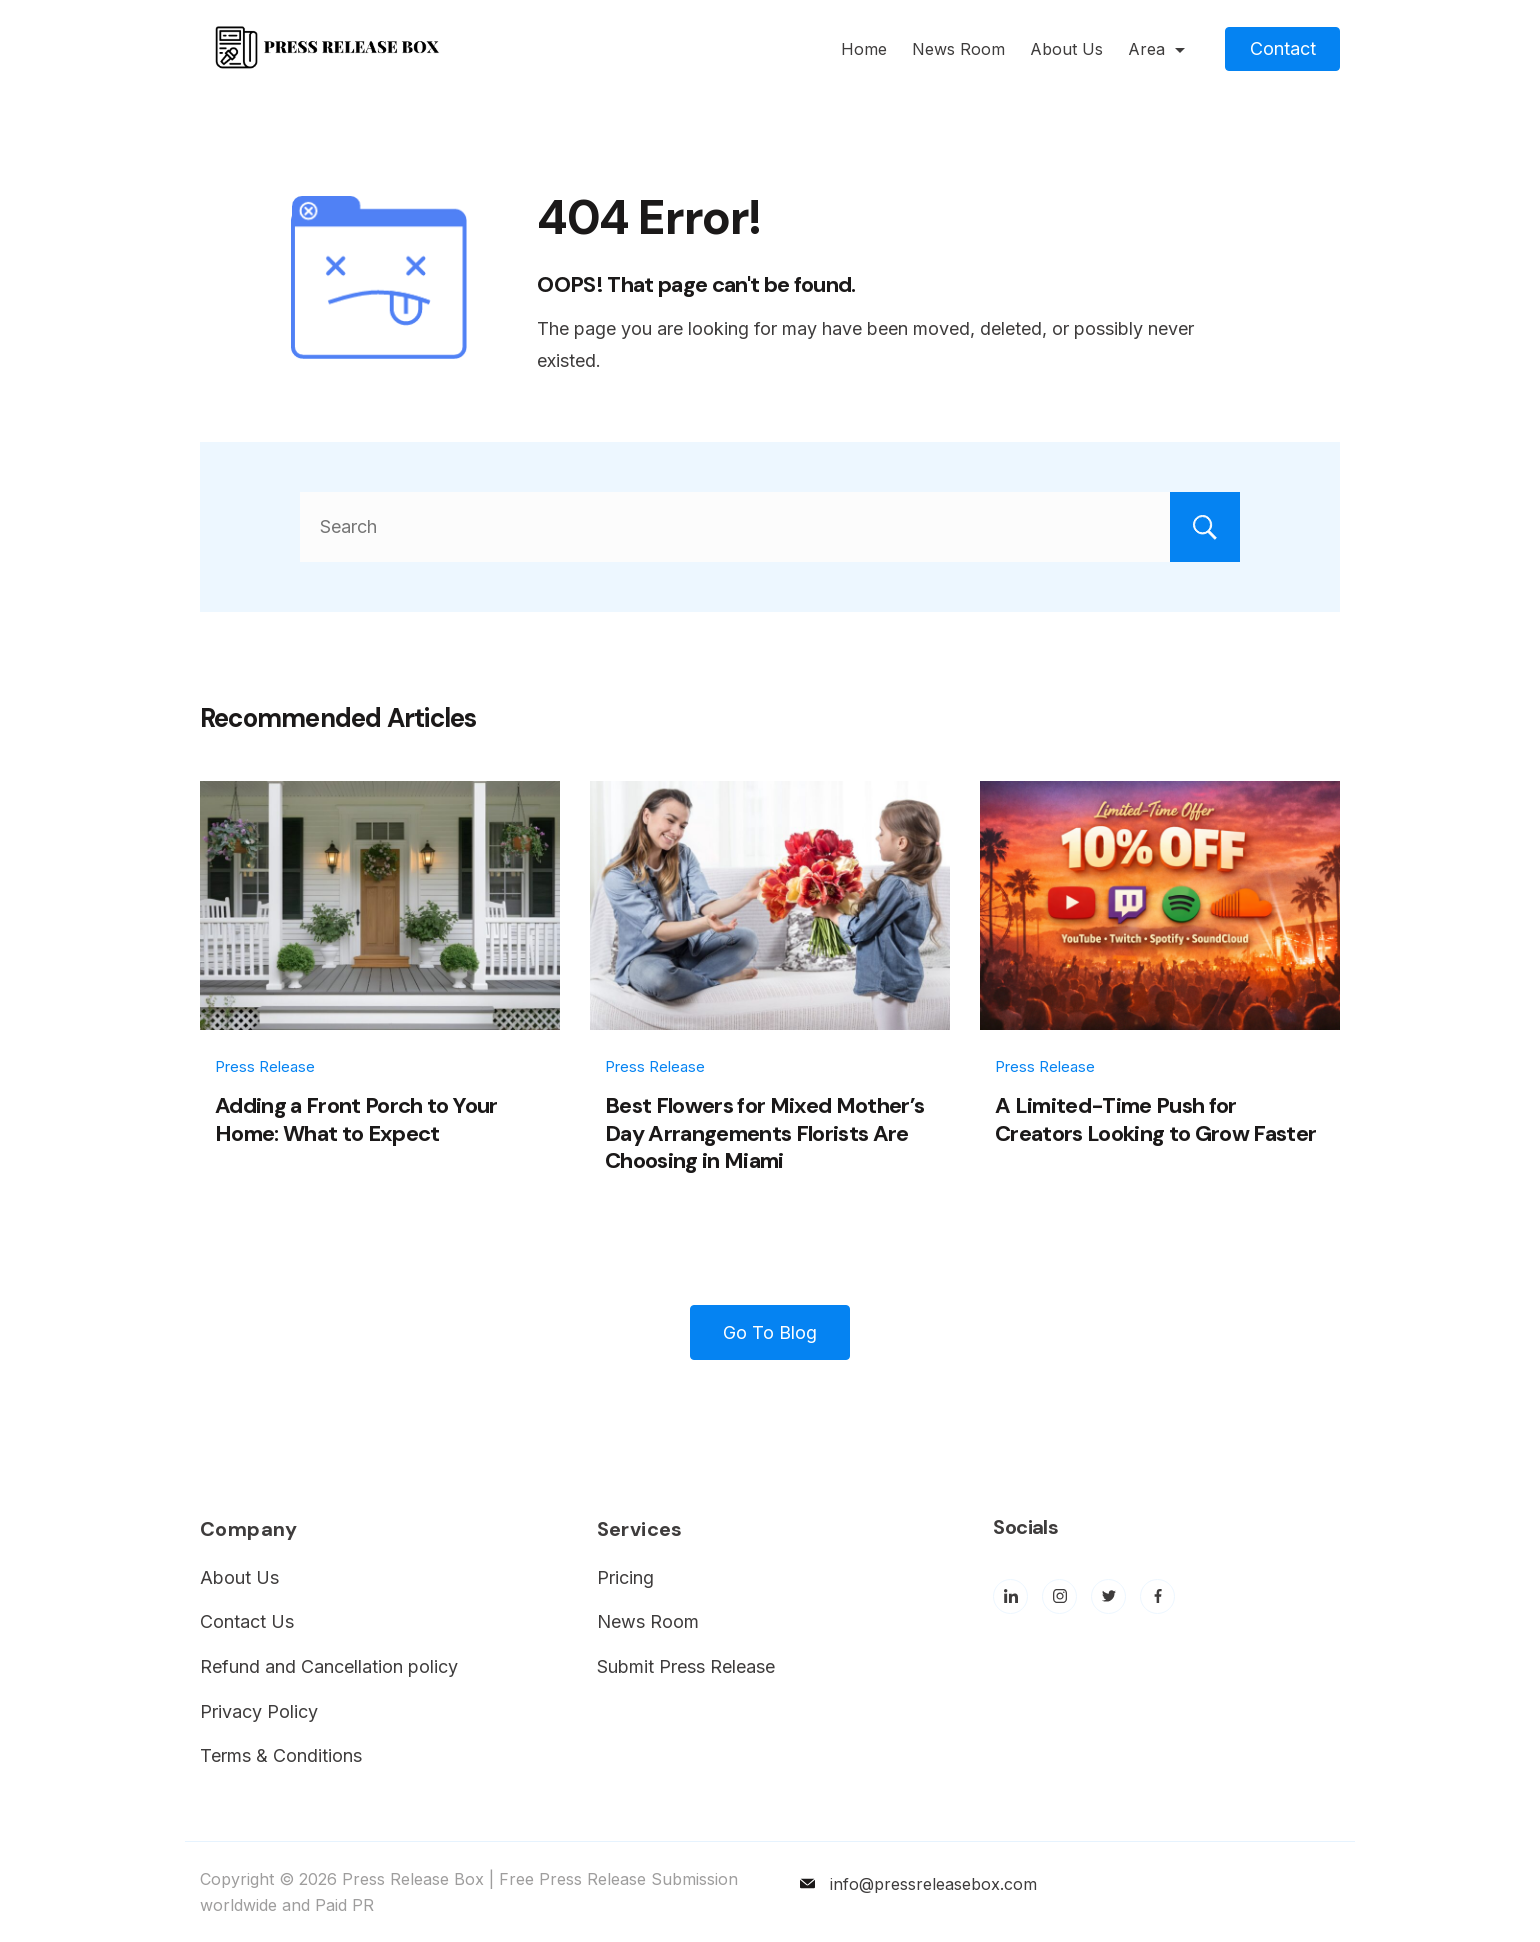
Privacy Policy (259, 1711)
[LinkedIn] (1010, 1596)
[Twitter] (1108, 1596)
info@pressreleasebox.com (933, 1884)
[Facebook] (1157, 1596)
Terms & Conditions (281, 1755)
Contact (1283, 48)
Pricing (625, 1577)
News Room (958, 49)
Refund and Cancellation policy (329, 1666)
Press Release (265, 1066)
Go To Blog (770, 1332)
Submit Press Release (686, 1666)
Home (864, 49)
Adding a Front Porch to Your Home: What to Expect (356, 1119)
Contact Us (247, 1621)
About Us (1066, 49)
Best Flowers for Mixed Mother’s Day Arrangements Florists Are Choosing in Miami (765, 1133)
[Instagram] (1059, 1596)
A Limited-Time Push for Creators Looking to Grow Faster (1156, 1119)
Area (1156, 49)
